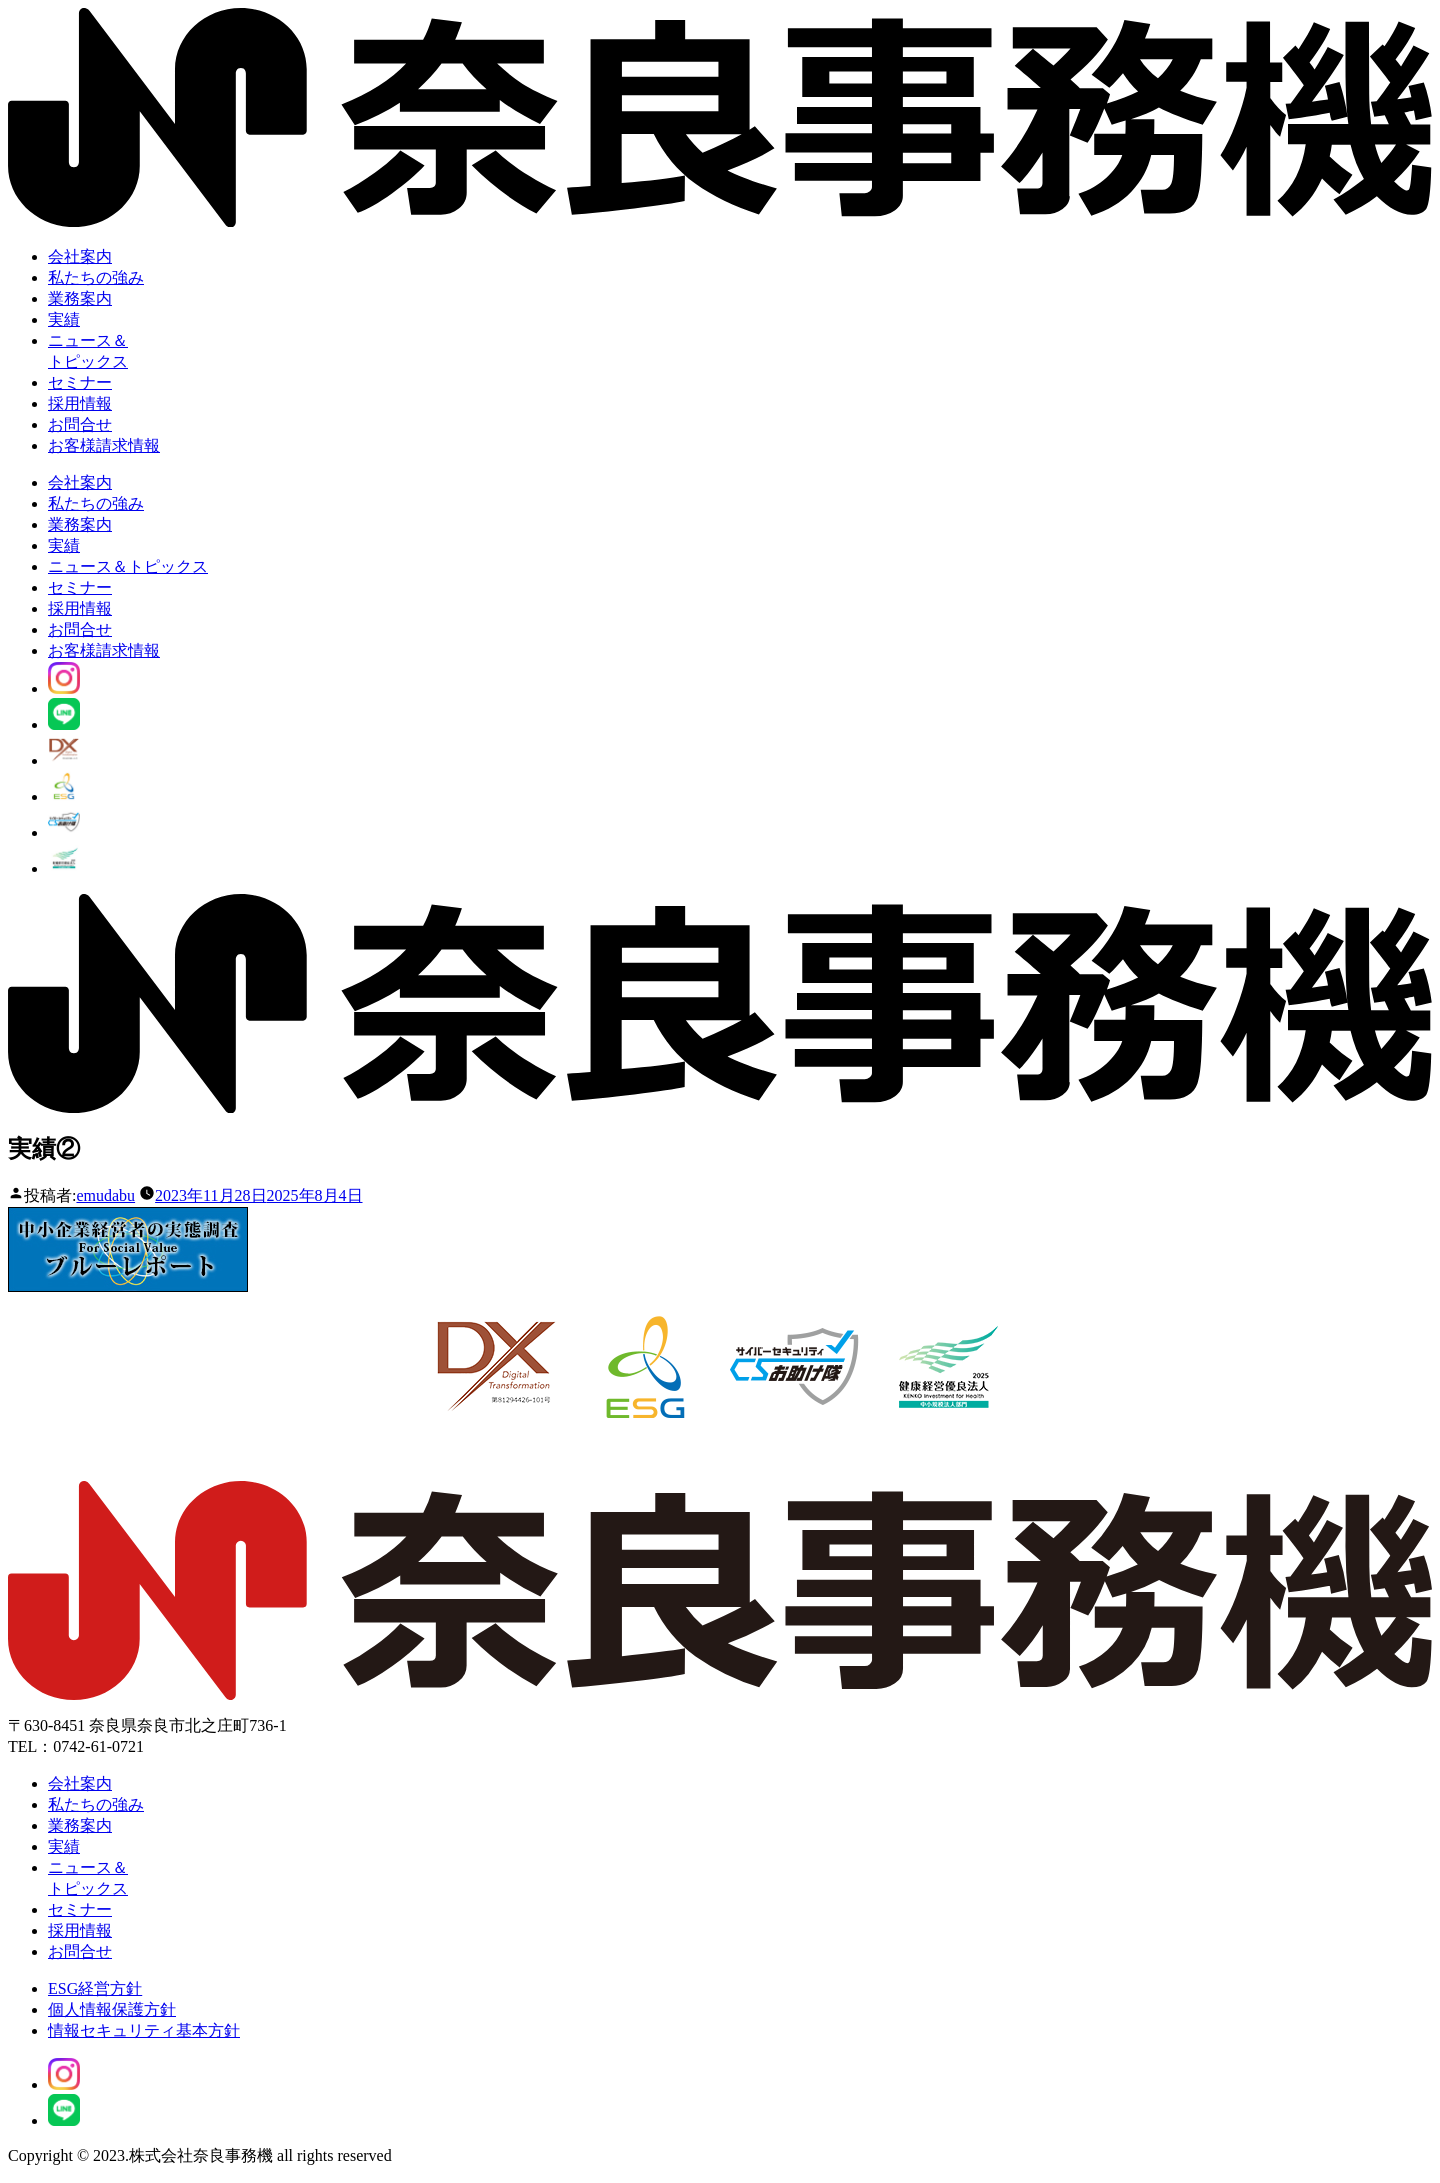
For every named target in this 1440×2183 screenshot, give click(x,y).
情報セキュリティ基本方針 (144, 2030)
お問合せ (80, 424)
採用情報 (80, 403)
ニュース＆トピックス (128, 566)
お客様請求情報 (104, 445)
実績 (64, 319)
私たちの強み (96, 277)
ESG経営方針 (95, 1988)
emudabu (105, 1195)
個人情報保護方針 (112, 2009)
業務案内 (80, 298)
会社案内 (80, 256)
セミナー (80, 382)
